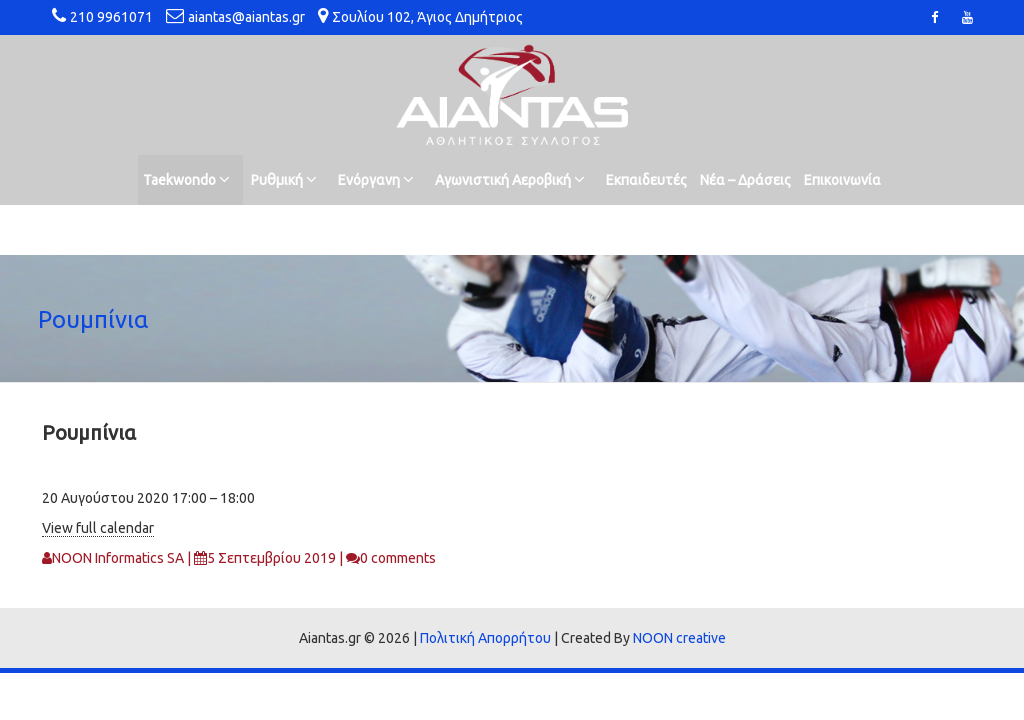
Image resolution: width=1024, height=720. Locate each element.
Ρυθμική (284, 179)
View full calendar (98, 528)
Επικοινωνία (842, 180)
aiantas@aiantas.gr (246, 17)
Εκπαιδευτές (646, 180)
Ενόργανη (376, 179)
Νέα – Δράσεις (745, 180)
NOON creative (679, 638)
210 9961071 (111, 17)
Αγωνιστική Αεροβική (510, 179)
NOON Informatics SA (118, 558)
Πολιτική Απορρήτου (485, 638)
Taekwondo (186, 179)
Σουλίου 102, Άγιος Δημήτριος (427, 17)
